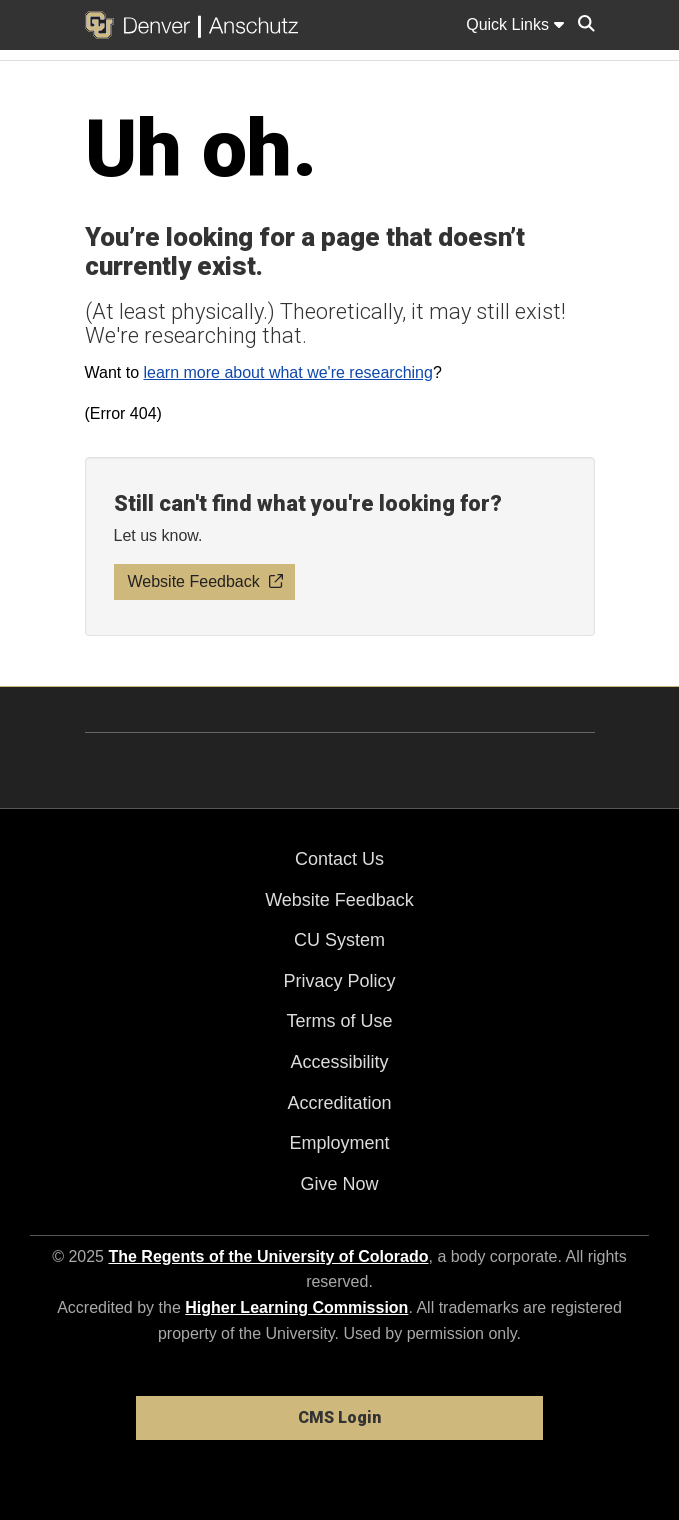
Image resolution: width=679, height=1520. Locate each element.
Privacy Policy (339, 981)
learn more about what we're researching (287, 372)
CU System (339, 940)
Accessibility (339, 1062)
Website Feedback (339, 900)
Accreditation (339, 1103)
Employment (339, 1143)
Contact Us (339, 859)
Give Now (339, 1184)
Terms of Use (339, 1021)
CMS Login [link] (339, 1417)
